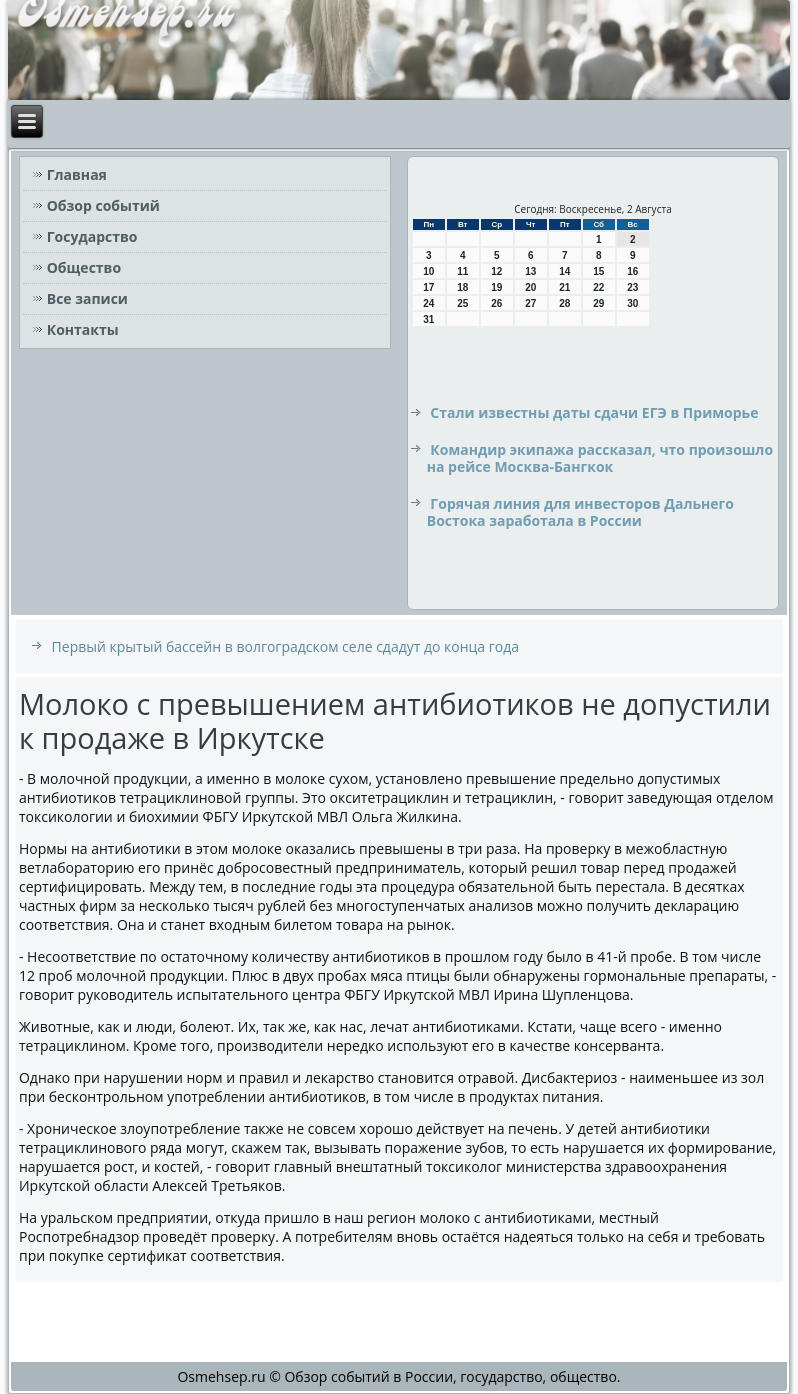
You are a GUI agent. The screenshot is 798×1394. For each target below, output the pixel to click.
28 (564, 303)
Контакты (83, 329)
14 (564, 271)
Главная (77, 174)
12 (496, 271)
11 (462, 271)
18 (462, 287)
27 (530, 303)
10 (428, 271)
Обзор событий (103, 205)
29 (598, 303)
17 (428, 287)
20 (530, 287)
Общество (84, 267)
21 (564, 287)
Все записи (87, 298)
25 (462, 303)
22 (598, 287)
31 (428, 319)
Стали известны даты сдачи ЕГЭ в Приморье (594, 412)
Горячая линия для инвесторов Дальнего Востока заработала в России (580, 512)
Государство (92, 236)
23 (632, 287)
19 (496, 287)
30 (632, 303)
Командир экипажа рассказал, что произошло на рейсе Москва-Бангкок (600, 458)
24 (428, 303)
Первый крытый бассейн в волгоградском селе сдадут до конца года (285, 646)
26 (496, 303)
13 (530, 271)
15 (598, 271)
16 (632, 271)
